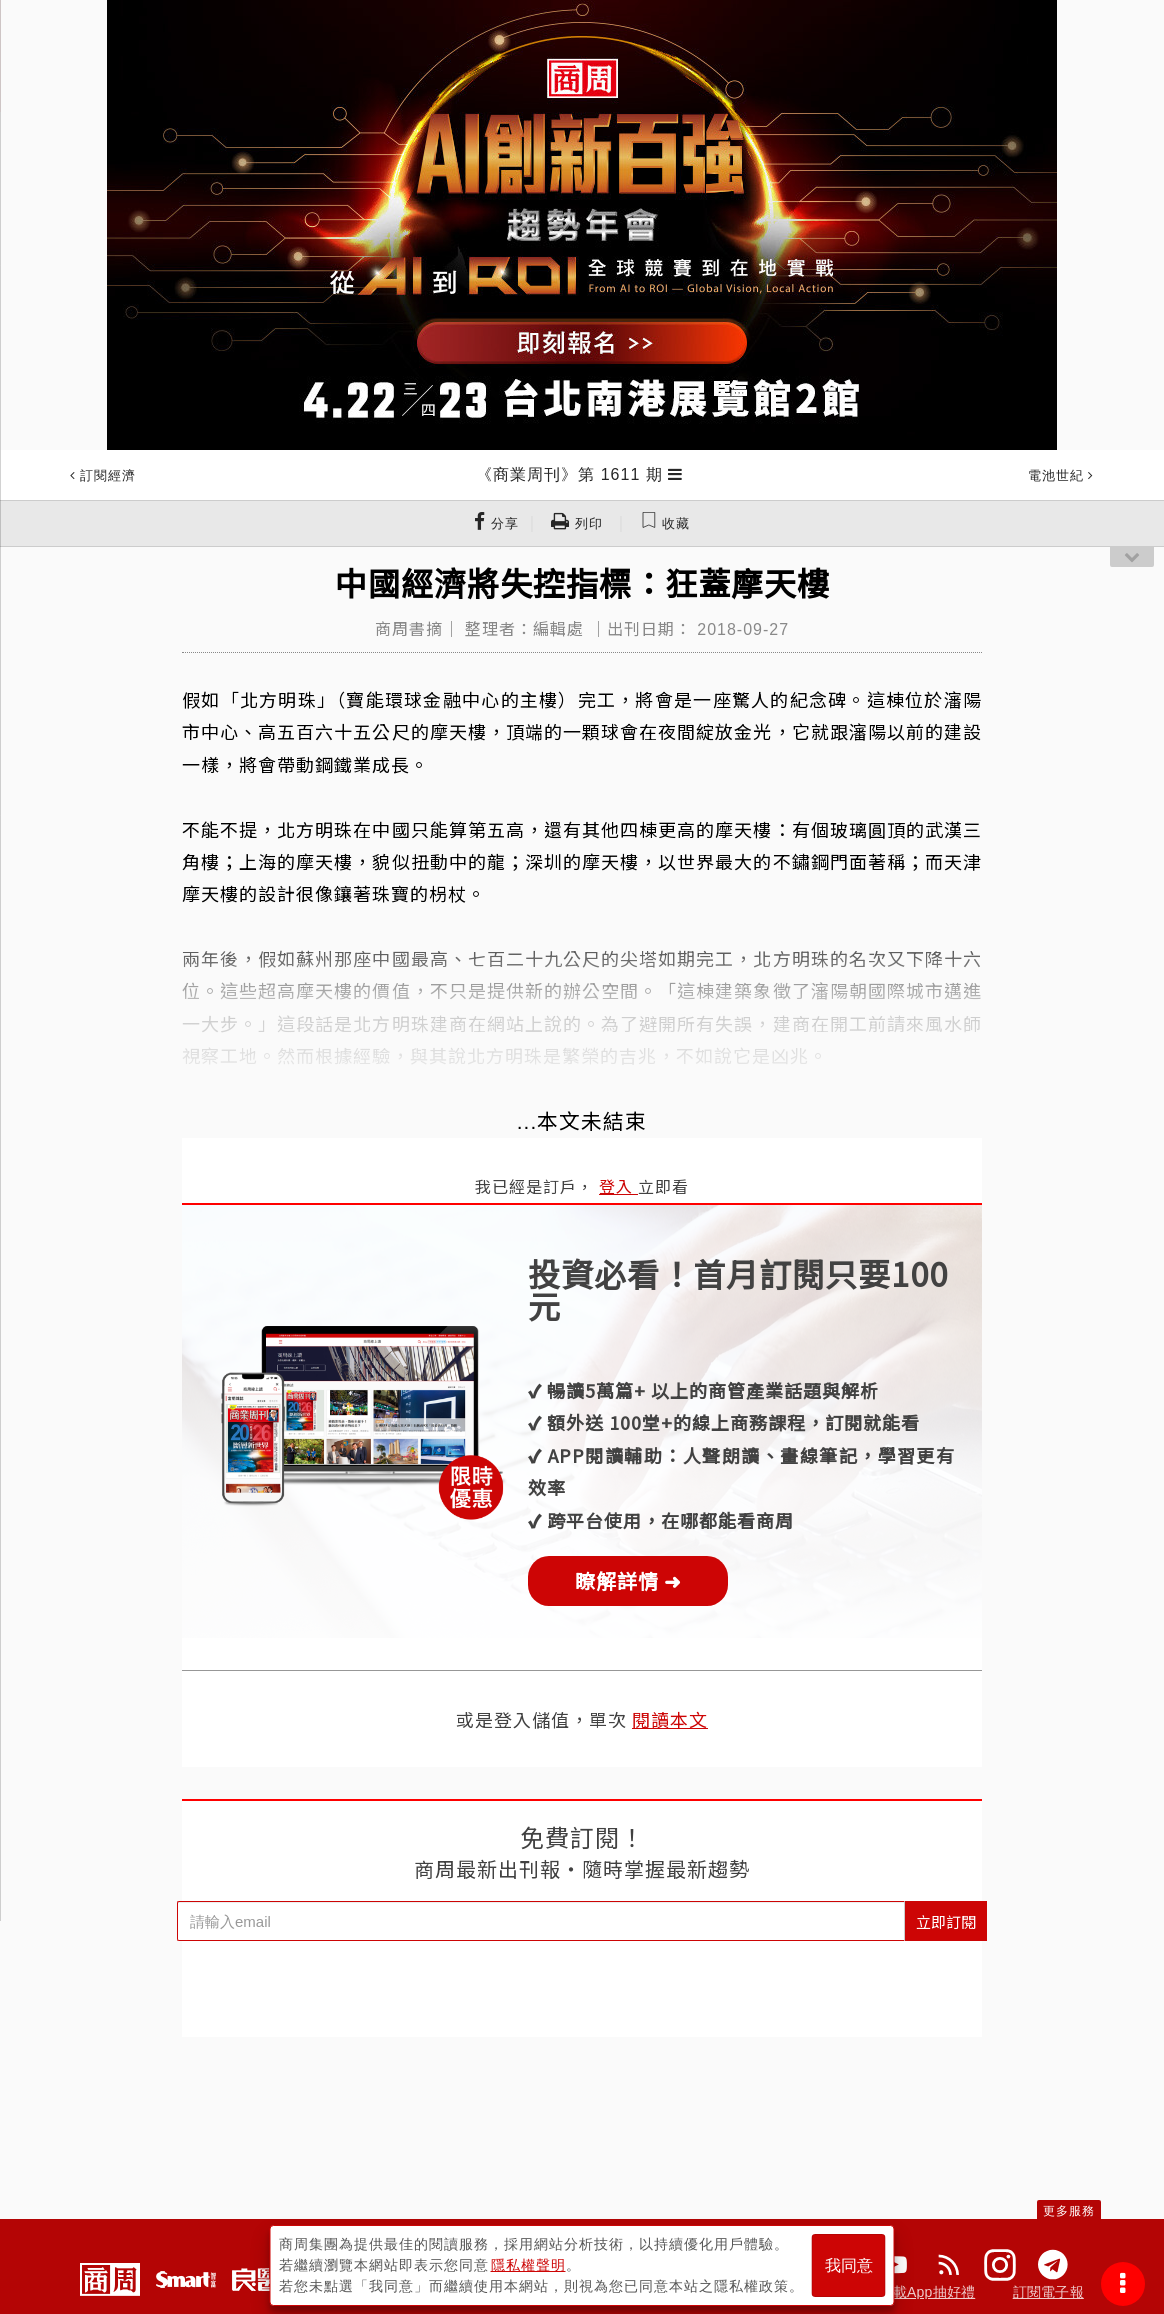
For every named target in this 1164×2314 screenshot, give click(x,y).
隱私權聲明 (528, 2265)
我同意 (849, 2265)
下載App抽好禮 (927, 2292)
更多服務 (1069, 2211)
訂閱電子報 (1048, 2292)
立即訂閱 (946, 1921)
